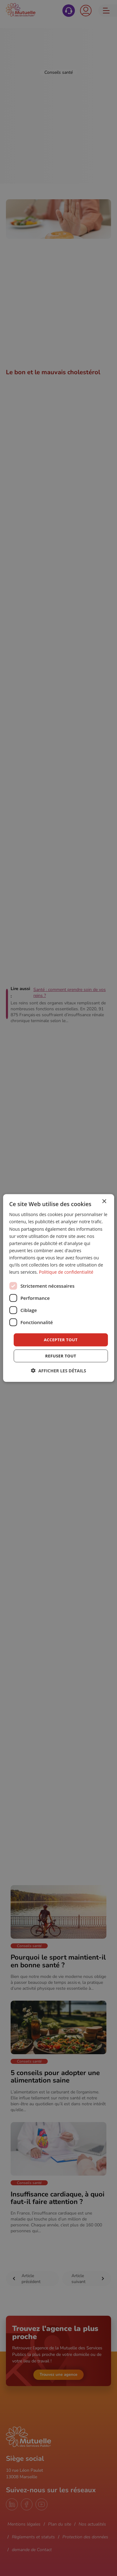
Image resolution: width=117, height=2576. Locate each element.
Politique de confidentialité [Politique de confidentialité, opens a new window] (66, 1272)
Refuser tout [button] (60, 1355)
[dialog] (58, 1288)
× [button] (104, 1201)
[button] (58, 1370)
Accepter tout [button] (60, 1339)
